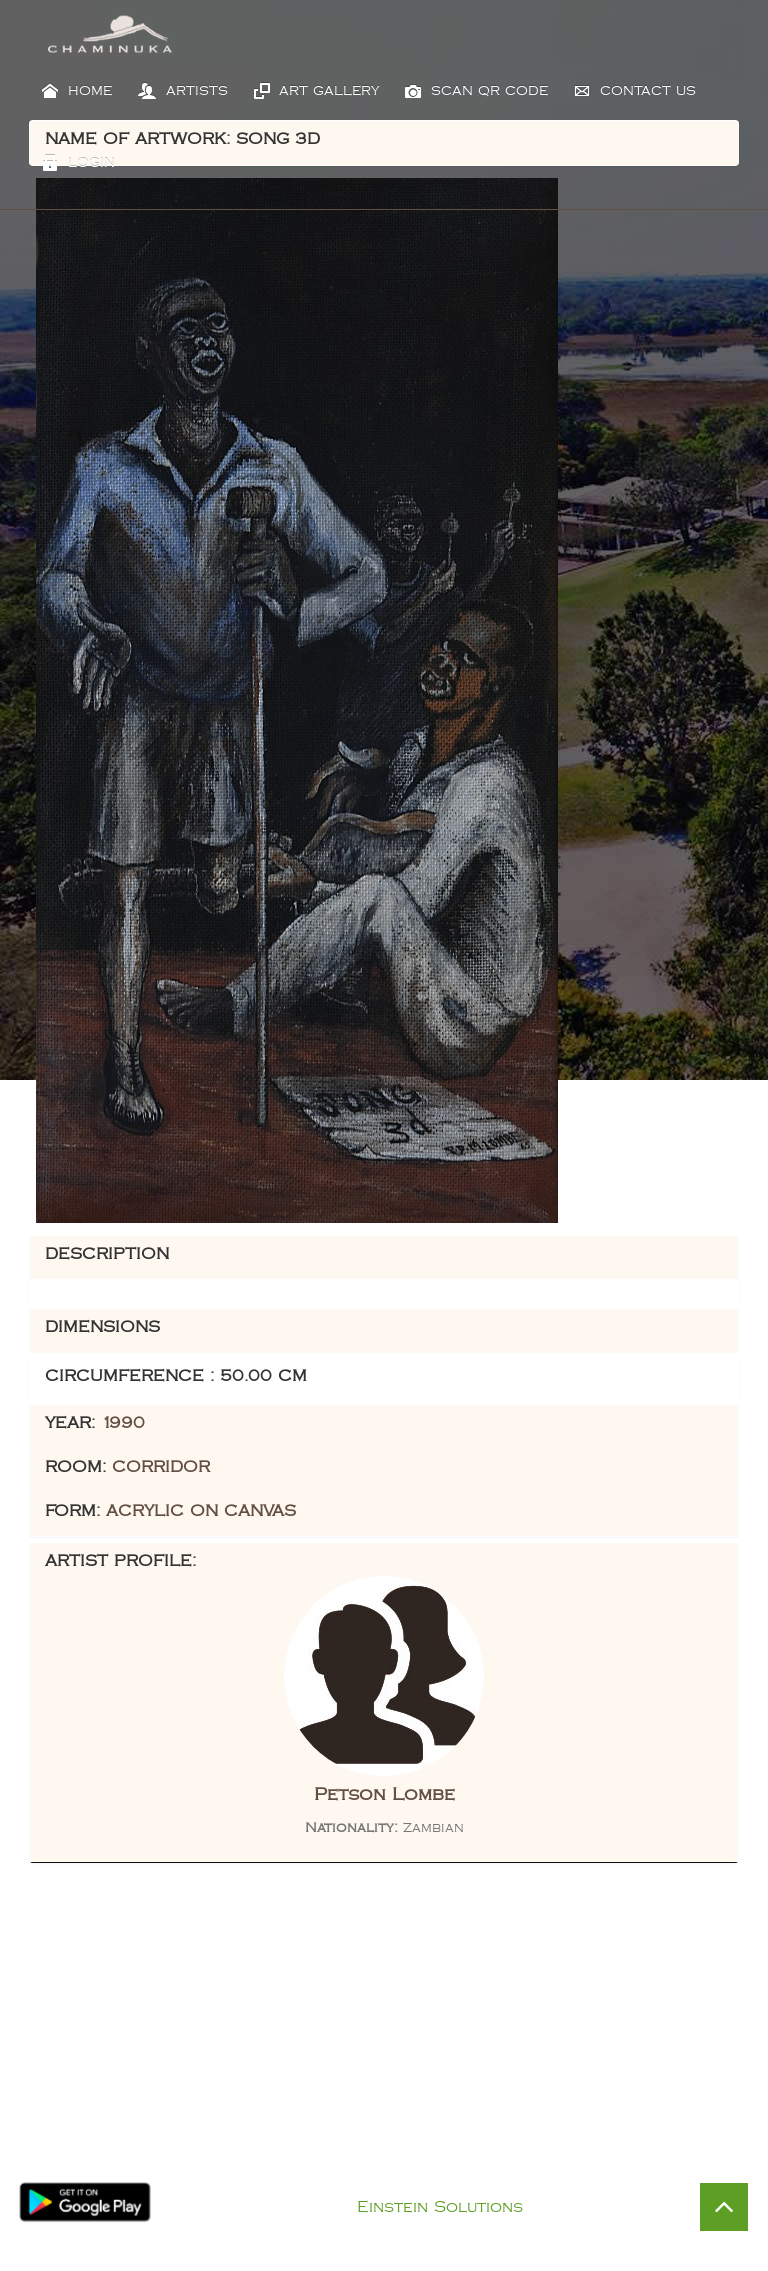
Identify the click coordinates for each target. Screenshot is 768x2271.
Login (78, 163)
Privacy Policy (404, 2181)
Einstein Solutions (440, 2207)
